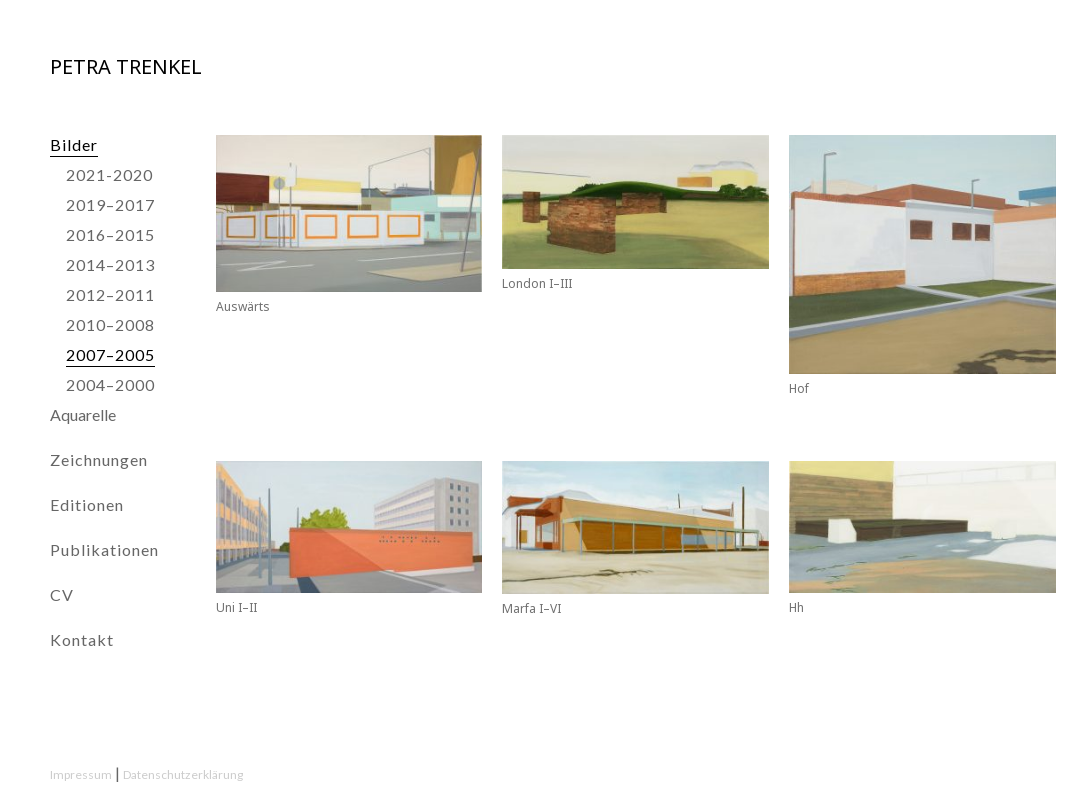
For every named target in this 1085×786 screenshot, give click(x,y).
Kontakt (82, 639)
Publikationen (104, 549)
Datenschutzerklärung (183, 774)
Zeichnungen (99, 459)
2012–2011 (110, 294)
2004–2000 (110, 384)
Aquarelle (83, 414)
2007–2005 (110, 354)
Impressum (81, 774)
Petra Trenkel (126, 66)
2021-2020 (109, 174)
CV (62, 594)
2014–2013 (110, 264)
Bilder (74, 144)
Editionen (87, 504)
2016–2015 (110, 234)
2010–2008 (110, 324)
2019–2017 (110, 204)
